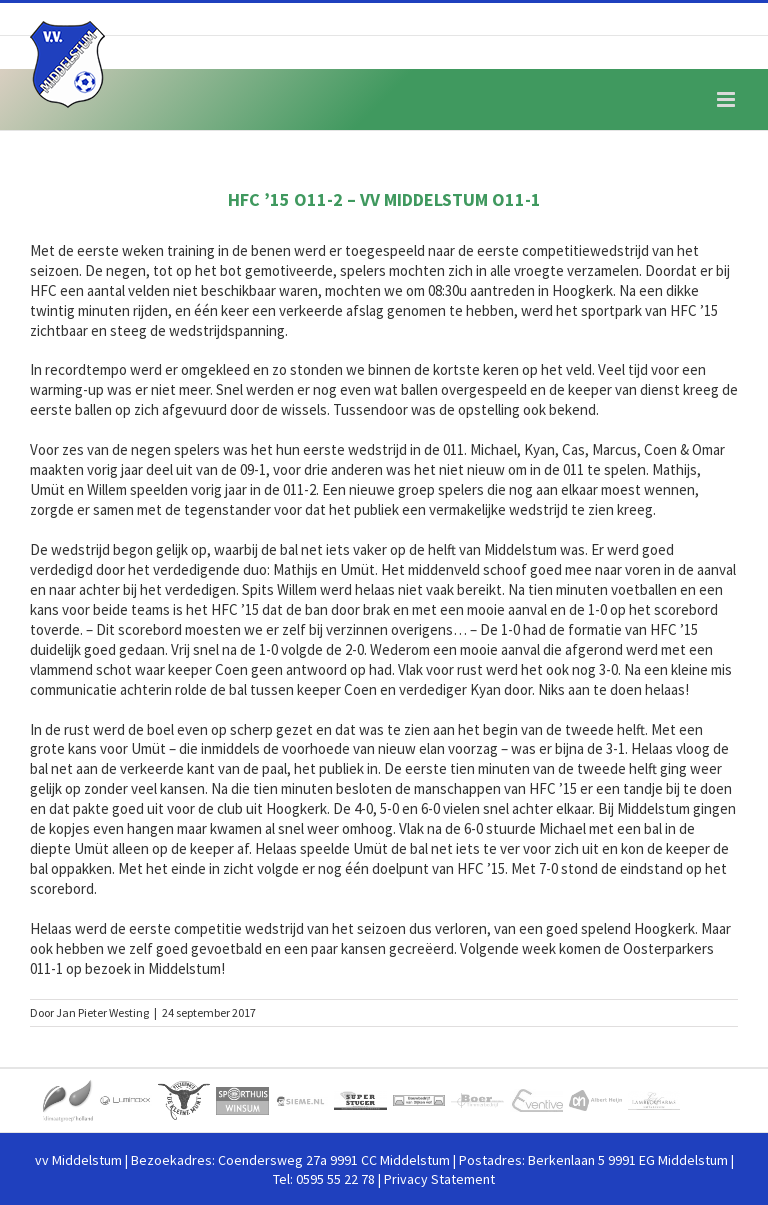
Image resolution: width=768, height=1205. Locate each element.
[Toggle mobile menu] (727, 99)
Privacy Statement (439, 1179)
